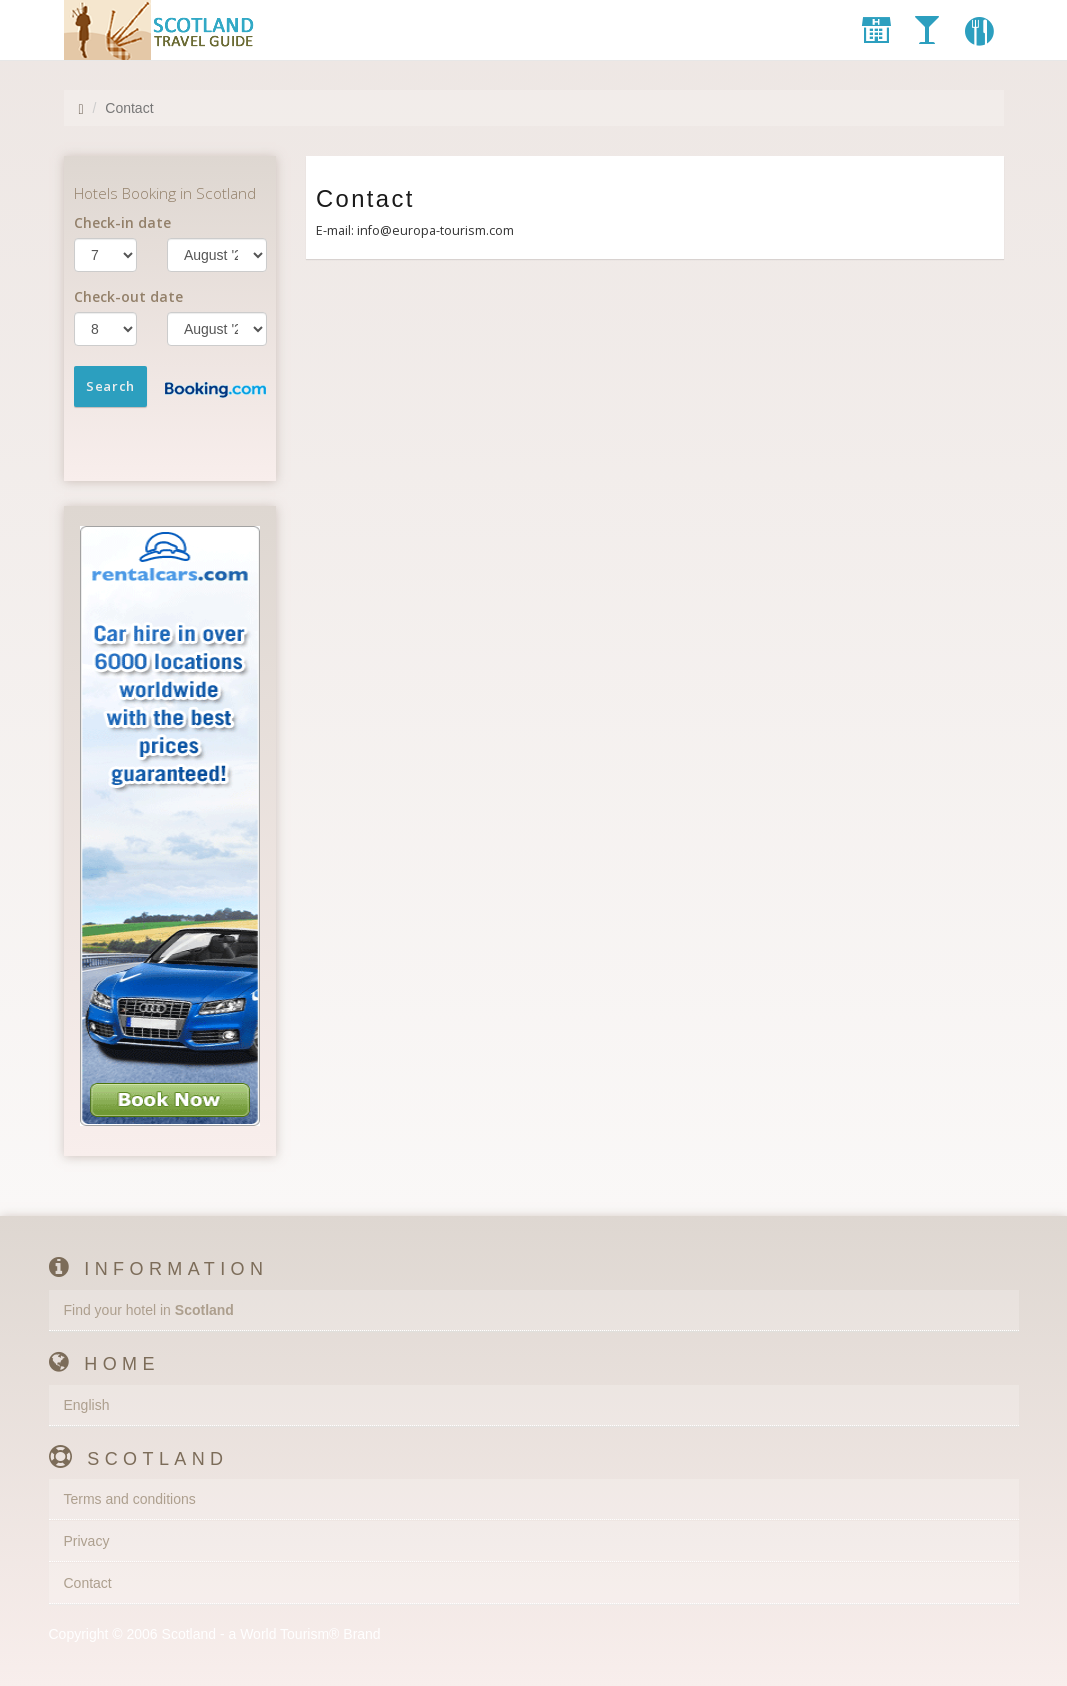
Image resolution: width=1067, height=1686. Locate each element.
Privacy (87, 1541)
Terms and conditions (130, 1499)
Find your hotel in (149, 1310)
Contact (88, 1583)
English (87, 1405)
